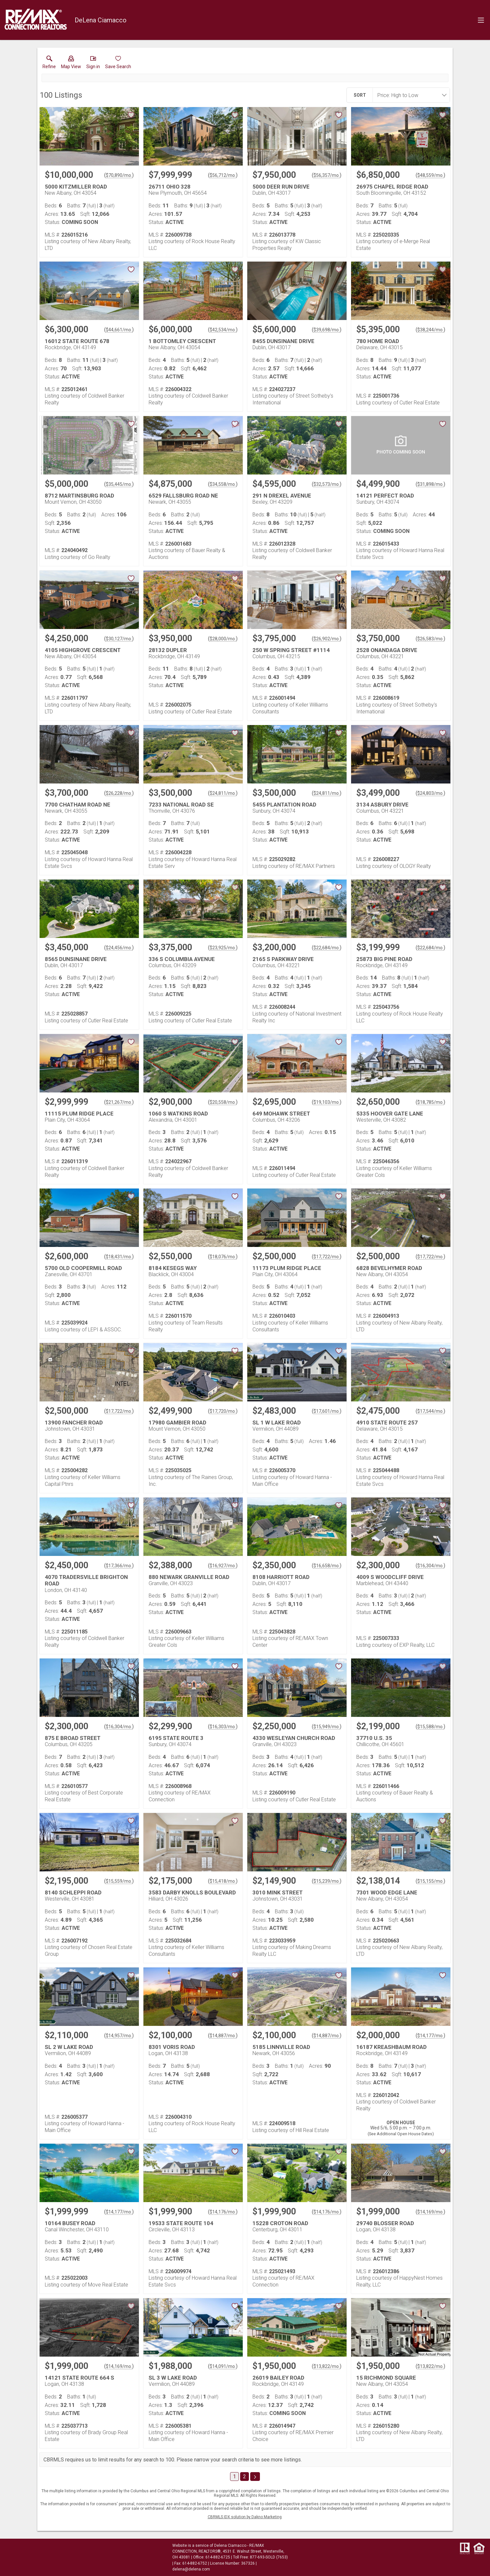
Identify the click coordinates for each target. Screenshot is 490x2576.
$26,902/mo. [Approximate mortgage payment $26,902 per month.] (326, 638)
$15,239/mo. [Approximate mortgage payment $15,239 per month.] (326, 1881)
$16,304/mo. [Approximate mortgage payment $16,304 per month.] (430, 1565)
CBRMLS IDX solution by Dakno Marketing (245, 2517)
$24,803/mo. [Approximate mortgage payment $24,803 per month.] (430, 793)
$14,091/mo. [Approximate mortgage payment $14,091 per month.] (223, 2366)
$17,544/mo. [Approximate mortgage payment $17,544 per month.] (430, 1411)
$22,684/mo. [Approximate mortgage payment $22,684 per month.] (326, 947)
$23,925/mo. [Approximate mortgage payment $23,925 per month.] (223, 947)
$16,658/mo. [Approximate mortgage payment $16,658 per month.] (326, 1565)
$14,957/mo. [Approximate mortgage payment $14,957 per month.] (119, 2035)
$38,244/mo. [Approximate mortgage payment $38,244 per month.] (430, 329)
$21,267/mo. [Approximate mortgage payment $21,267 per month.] (119, 1102)
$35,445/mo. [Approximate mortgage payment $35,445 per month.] (119, 484)
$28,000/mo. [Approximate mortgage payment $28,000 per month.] (223, 638)
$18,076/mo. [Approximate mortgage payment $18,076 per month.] (223, 1256)
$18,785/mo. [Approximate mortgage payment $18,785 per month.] (430, 1102)
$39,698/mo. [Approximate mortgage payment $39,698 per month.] (326, 329)
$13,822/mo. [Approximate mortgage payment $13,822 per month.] (326, 2366)
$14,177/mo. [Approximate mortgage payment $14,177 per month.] (430, 2035)
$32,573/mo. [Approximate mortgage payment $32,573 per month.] (326, 484)
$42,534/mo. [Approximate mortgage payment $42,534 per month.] (223, 329)
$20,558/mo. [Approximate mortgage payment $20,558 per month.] (223, 1102)
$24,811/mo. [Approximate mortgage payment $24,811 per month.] (223, 793)
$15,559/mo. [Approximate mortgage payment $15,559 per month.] (119, 1881)
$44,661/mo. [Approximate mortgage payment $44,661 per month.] (119, 329)
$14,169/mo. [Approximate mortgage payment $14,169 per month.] (430, 2211)
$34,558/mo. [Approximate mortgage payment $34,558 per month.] (223, 484)
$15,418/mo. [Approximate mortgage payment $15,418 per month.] (223, 1881)
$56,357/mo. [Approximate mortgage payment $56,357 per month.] (326, 175)
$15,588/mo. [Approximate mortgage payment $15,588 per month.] (430, 1726)
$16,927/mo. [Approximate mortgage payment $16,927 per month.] (223, 1565)
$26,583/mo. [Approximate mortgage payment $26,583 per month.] (430, 638)
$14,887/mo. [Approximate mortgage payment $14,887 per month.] (223, 2035)
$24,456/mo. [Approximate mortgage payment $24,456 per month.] (119, 947)
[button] (71, 63)
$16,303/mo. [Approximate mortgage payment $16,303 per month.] (223, 1726)
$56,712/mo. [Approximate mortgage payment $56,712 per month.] (223, 175)
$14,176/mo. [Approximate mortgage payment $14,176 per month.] (223, 2211)
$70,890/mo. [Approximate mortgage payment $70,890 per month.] (119, 175)
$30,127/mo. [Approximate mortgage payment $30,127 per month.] (119, 638)
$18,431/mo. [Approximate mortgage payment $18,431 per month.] (119, 1256)
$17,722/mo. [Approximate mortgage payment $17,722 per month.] (326, 1256)
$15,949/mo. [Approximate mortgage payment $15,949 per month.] (326, 1726)
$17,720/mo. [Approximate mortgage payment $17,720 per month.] (223, 1411)
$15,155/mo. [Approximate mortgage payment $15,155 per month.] (430, 1881)
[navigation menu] (481, 20)
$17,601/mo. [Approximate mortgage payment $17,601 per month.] (326, 1411)
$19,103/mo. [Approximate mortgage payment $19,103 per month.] (326, 1102)
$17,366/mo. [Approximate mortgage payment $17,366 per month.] (119, 1565)
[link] (49, 63)
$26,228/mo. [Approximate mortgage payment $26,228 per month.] (119, 793)
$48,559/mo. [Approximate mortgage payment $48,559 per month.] (430, 175)
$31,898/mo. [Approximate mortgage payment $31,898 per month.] (430, 484)
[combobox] (409, 95)
